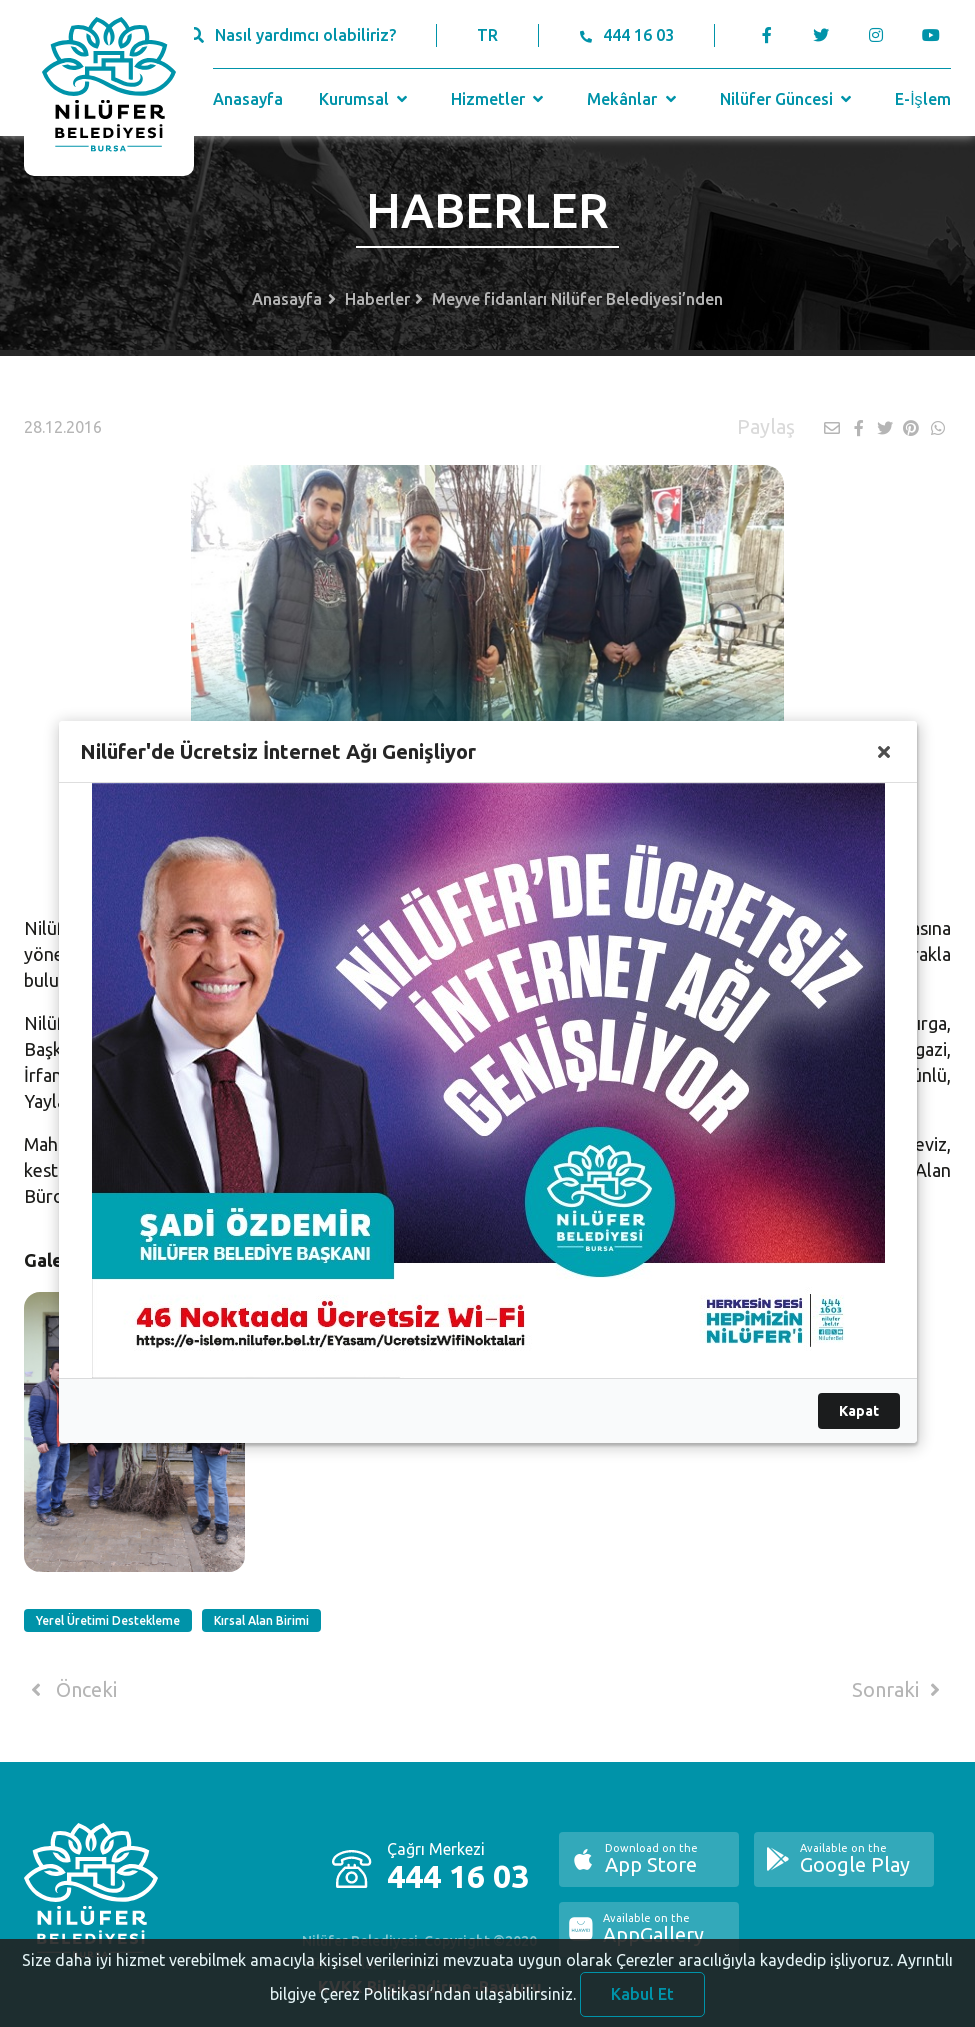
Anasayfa (248, 99)
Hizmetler (499, 99)
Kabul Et (642, 2004)
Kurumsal (365, 99)
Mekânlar (633, 99)
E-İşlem (922, 99)
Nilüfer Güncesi (788, 99)
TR (487, 35)
